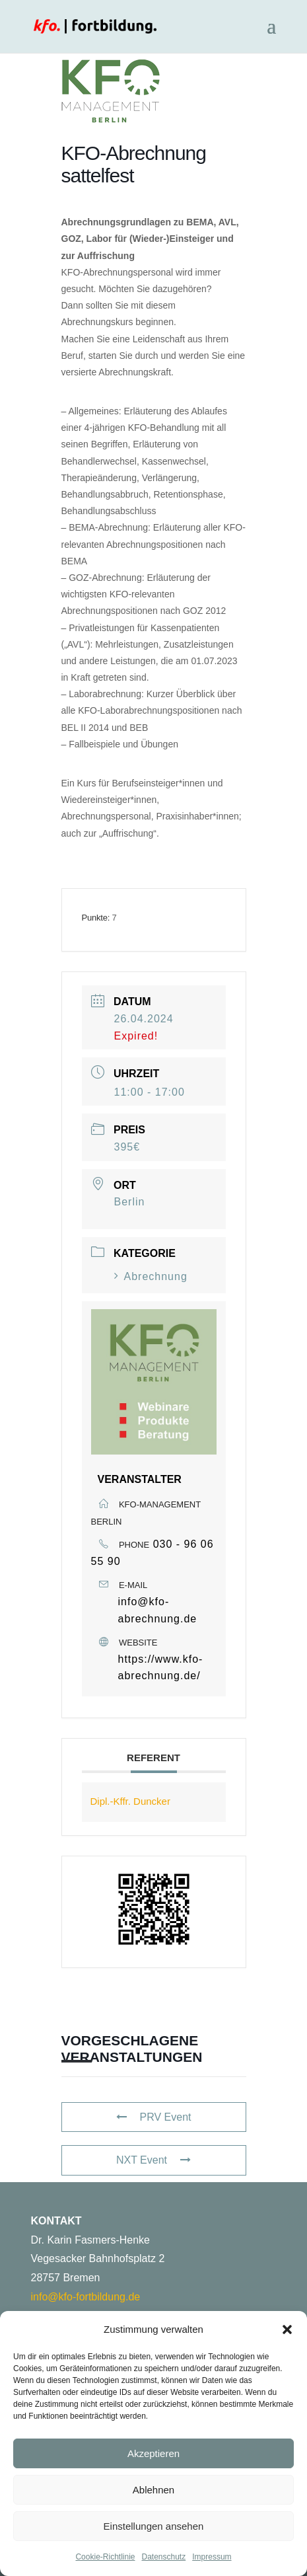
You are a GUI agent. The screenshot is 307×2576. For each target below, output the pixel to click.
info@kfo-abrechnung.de (157, 1610)
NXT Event (153, 2160)
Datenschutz (164, 2556)
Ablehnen (153, 2489)
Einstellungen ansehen (154, 2526)
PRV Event (153, 2117)
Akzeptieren (153, 2453)
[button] (287, 2329)
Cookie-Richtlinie (105, 2556)
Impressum (211, 2556)
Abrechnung (151, 1276)
